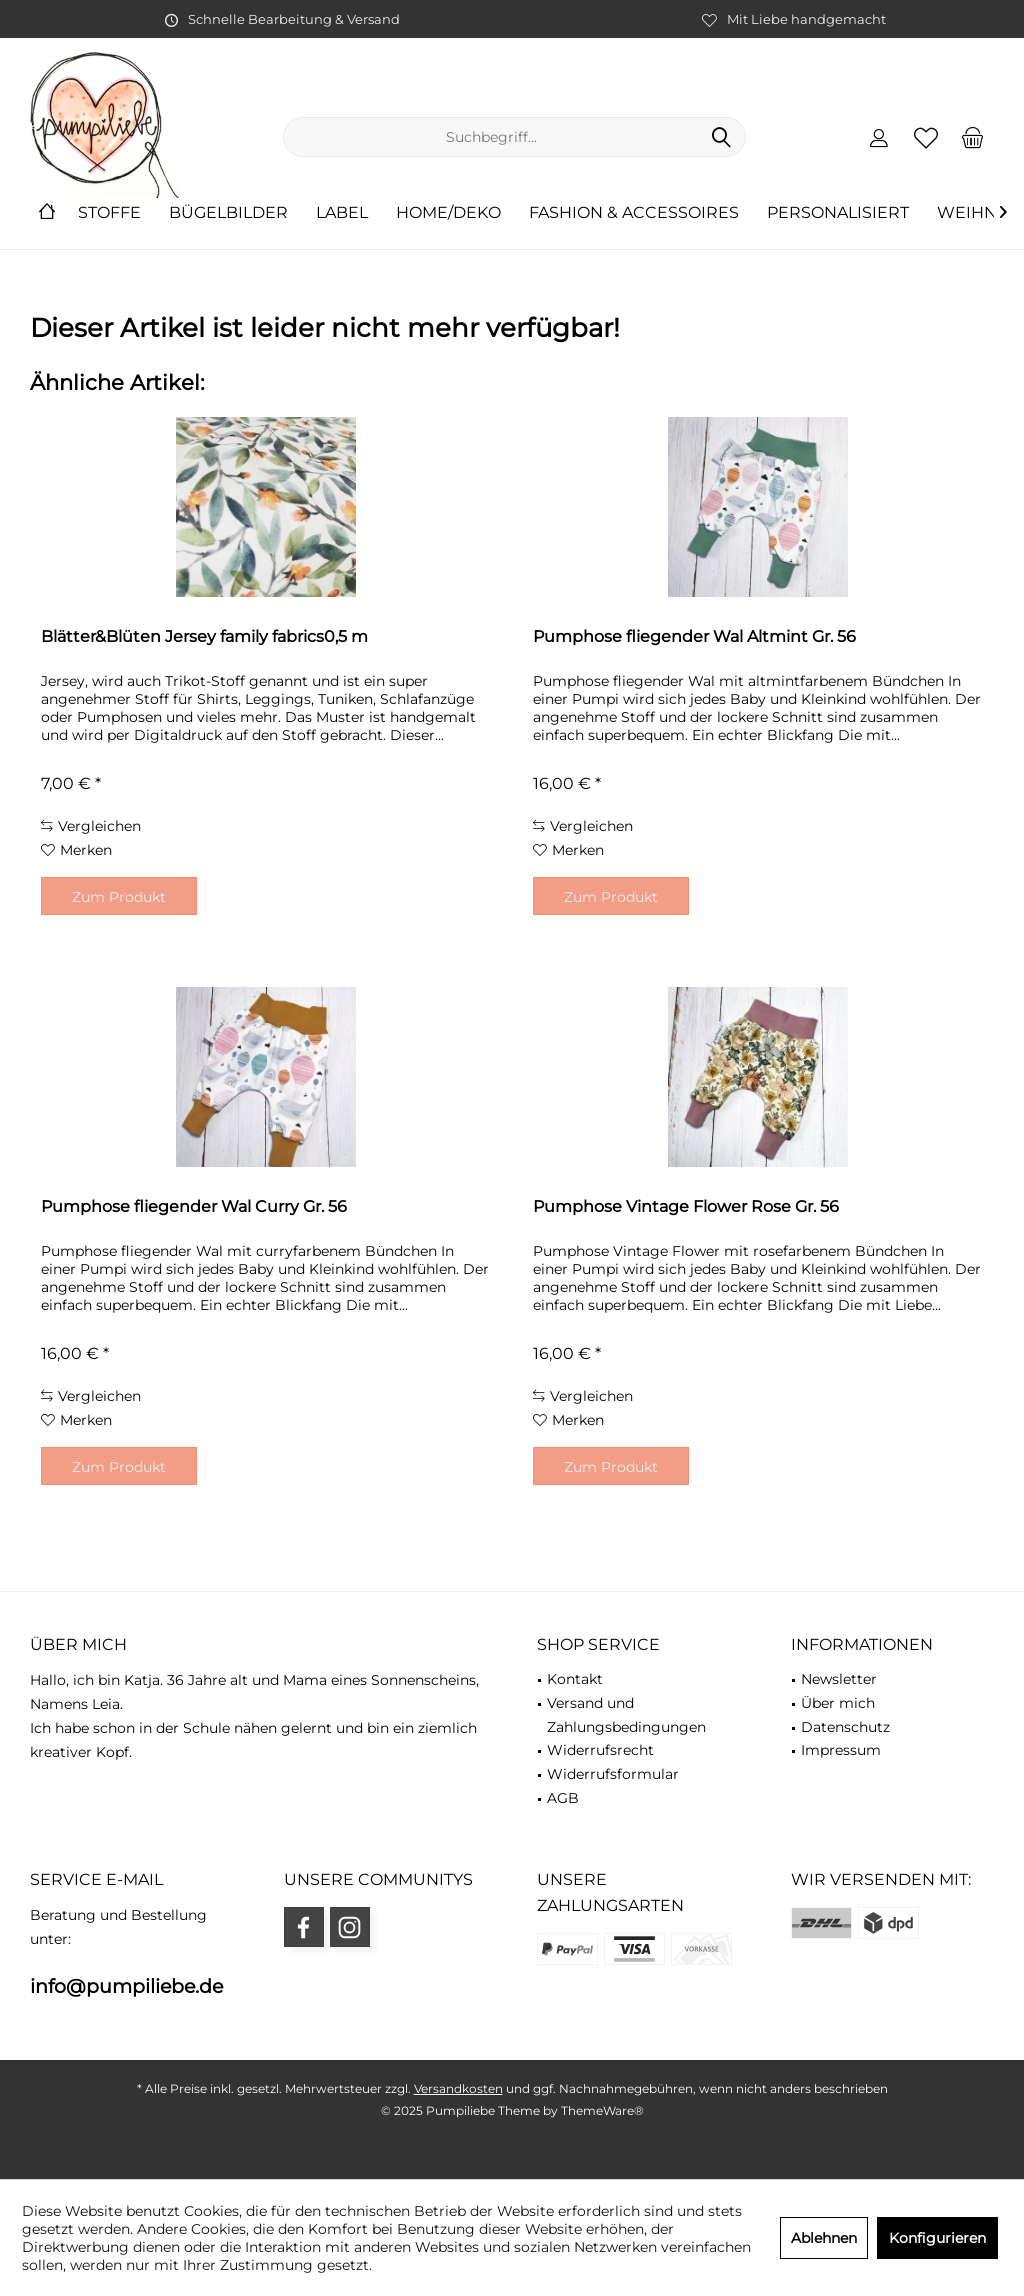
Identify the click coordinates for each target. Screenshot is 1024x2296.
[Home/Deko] (448, 213)
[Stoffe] (109, 213)
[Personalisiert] (838, 213)
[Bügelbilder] (228, 213)
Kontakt (575, 1679)
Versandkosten (458, 2088)
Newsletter (839, 1679)
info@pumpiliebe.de (126, 1986)
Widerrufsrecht (600, 1750)
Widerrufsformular (613, 1774)
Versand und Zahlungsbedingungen (626, 1715)
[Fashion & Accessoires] (634, 213)
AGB (563, 1798)
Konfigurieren (937, 2238)
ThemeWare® (602, 2110)
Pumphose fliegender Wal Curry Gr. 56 (194, 1206)
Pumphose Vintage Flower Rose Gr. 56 (686, 1206)
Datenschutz (845, 1727)
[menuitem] (973, 137)
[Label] (342, 213)
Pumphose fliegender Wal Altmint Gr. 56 (694, 636)
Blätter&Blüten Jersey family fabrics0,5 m (204, 636)
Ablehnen (824, 2238)
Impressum (841, 1750)
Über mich (838, 1703)
